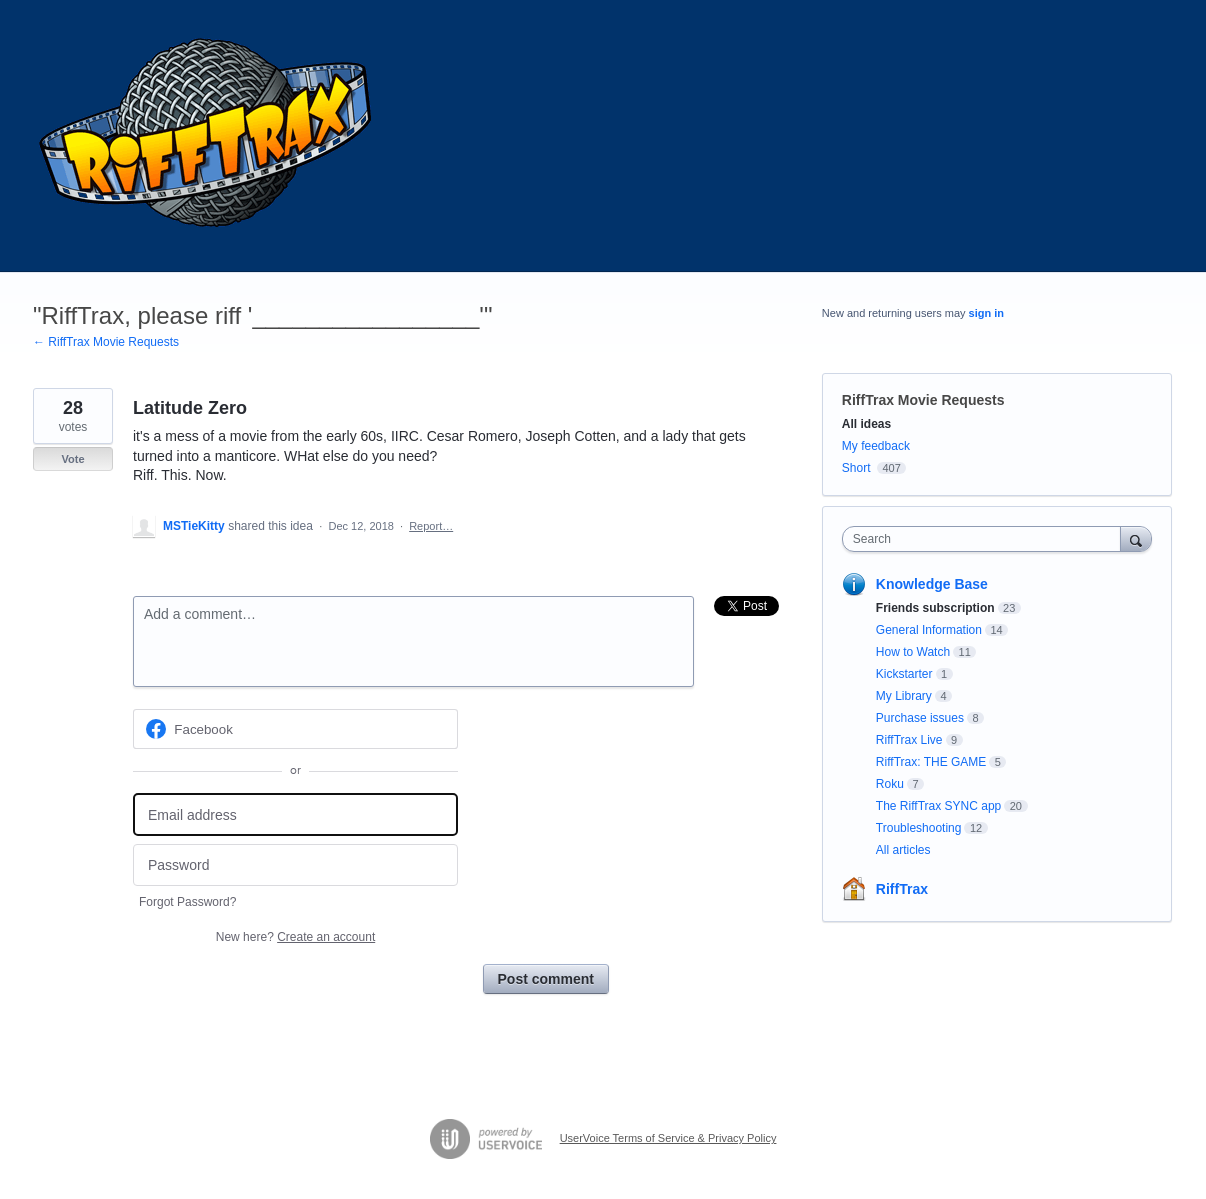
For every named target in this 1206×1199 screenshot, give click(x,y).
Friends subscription (935, 608)
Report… (431, 526)
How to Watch (913, 652)
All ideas (866, 424)
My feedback (876, 446)
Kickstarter (904, 674)
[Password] (295, 865)
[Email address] (295, 814)
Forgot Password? (187, 902)
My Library (904, 696)
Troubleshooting (919, 828)
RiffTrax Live (909, 740)
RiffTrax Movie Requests (923, 400)
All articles (903, 850)
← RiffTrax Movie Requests (106, 342)
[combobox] (986, 539)
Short (856, 468)
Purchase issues (920, 718)
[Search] (1136, 538)
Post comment (546, 979)
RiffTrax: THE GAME (931, 762)
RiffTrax (902, 889)
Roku (890, 784)
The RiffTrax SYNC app (938, 806)
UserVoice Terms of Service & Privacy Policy (668, 1138)
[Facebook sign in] (295, 729)
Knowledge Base (932, 584)
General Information (929, 630)
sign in (986, 313)
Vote (72, 459)
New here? (295, 937)
